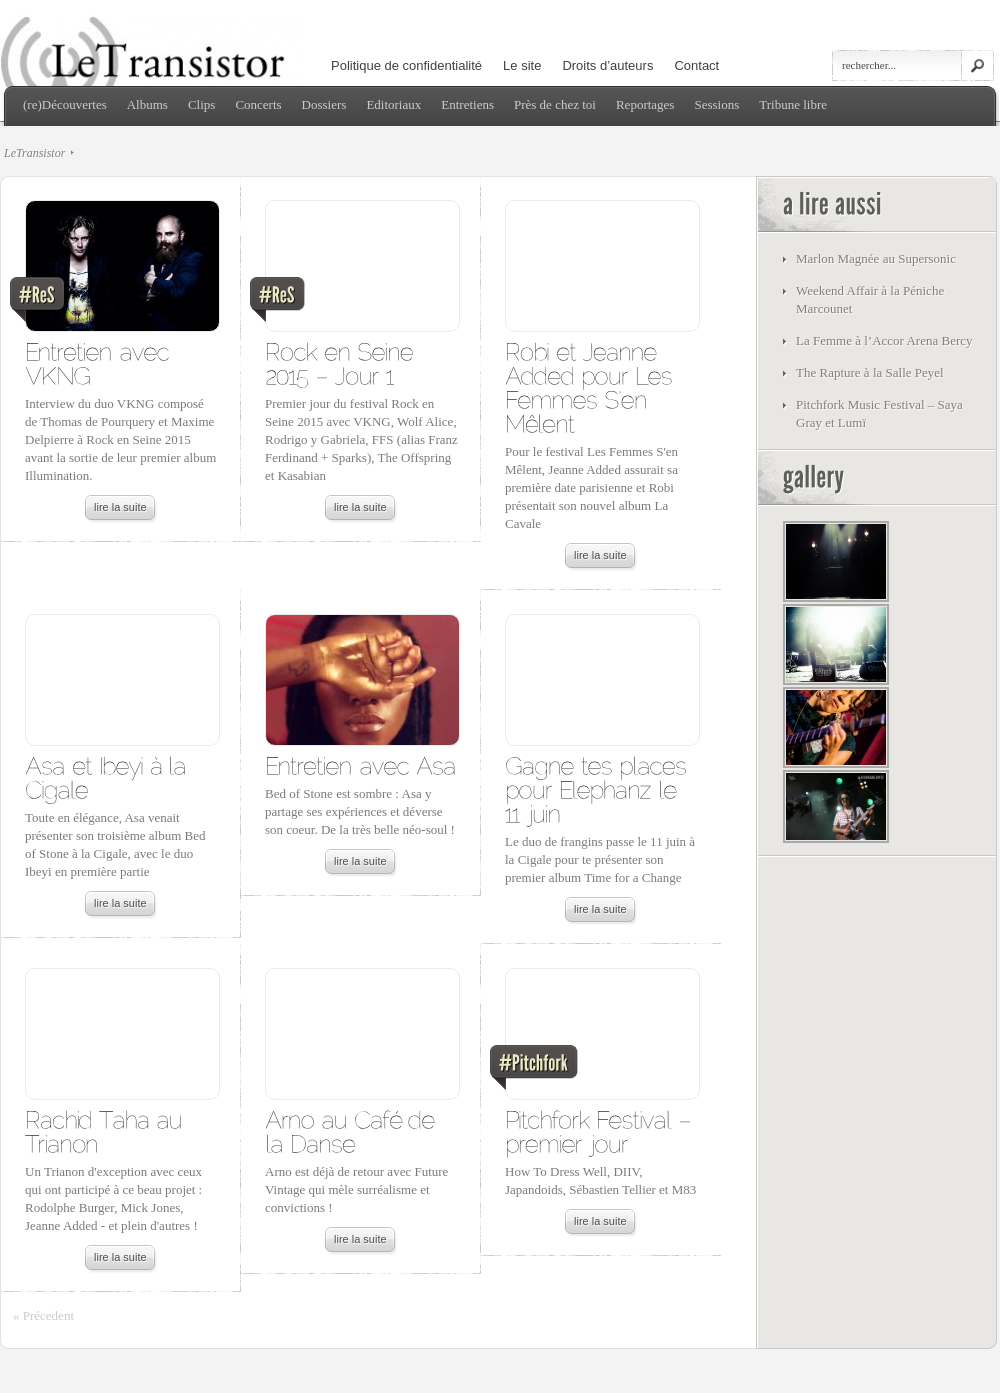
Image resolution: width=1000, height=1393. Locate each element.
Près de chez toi (555, 104)
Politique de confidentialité (406, 65)
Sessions (716, 104)
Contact (696, 65)
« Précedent (43, 1315)
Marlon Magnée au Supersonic (876, 258)
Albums (147, 104)
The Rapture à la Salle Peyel (870, 372)
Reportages (645, 104)
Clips (201, 104)
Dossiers (324, 104)
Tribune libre (793, 104)
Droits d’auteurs (607, 65)
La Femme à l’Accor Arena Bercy (884, 340)
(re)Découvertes (65, 104)
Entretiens (467, 104)
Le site (522, 65)
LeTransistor (34, 153)
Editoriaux (393, 104)
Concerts (258, 104)
